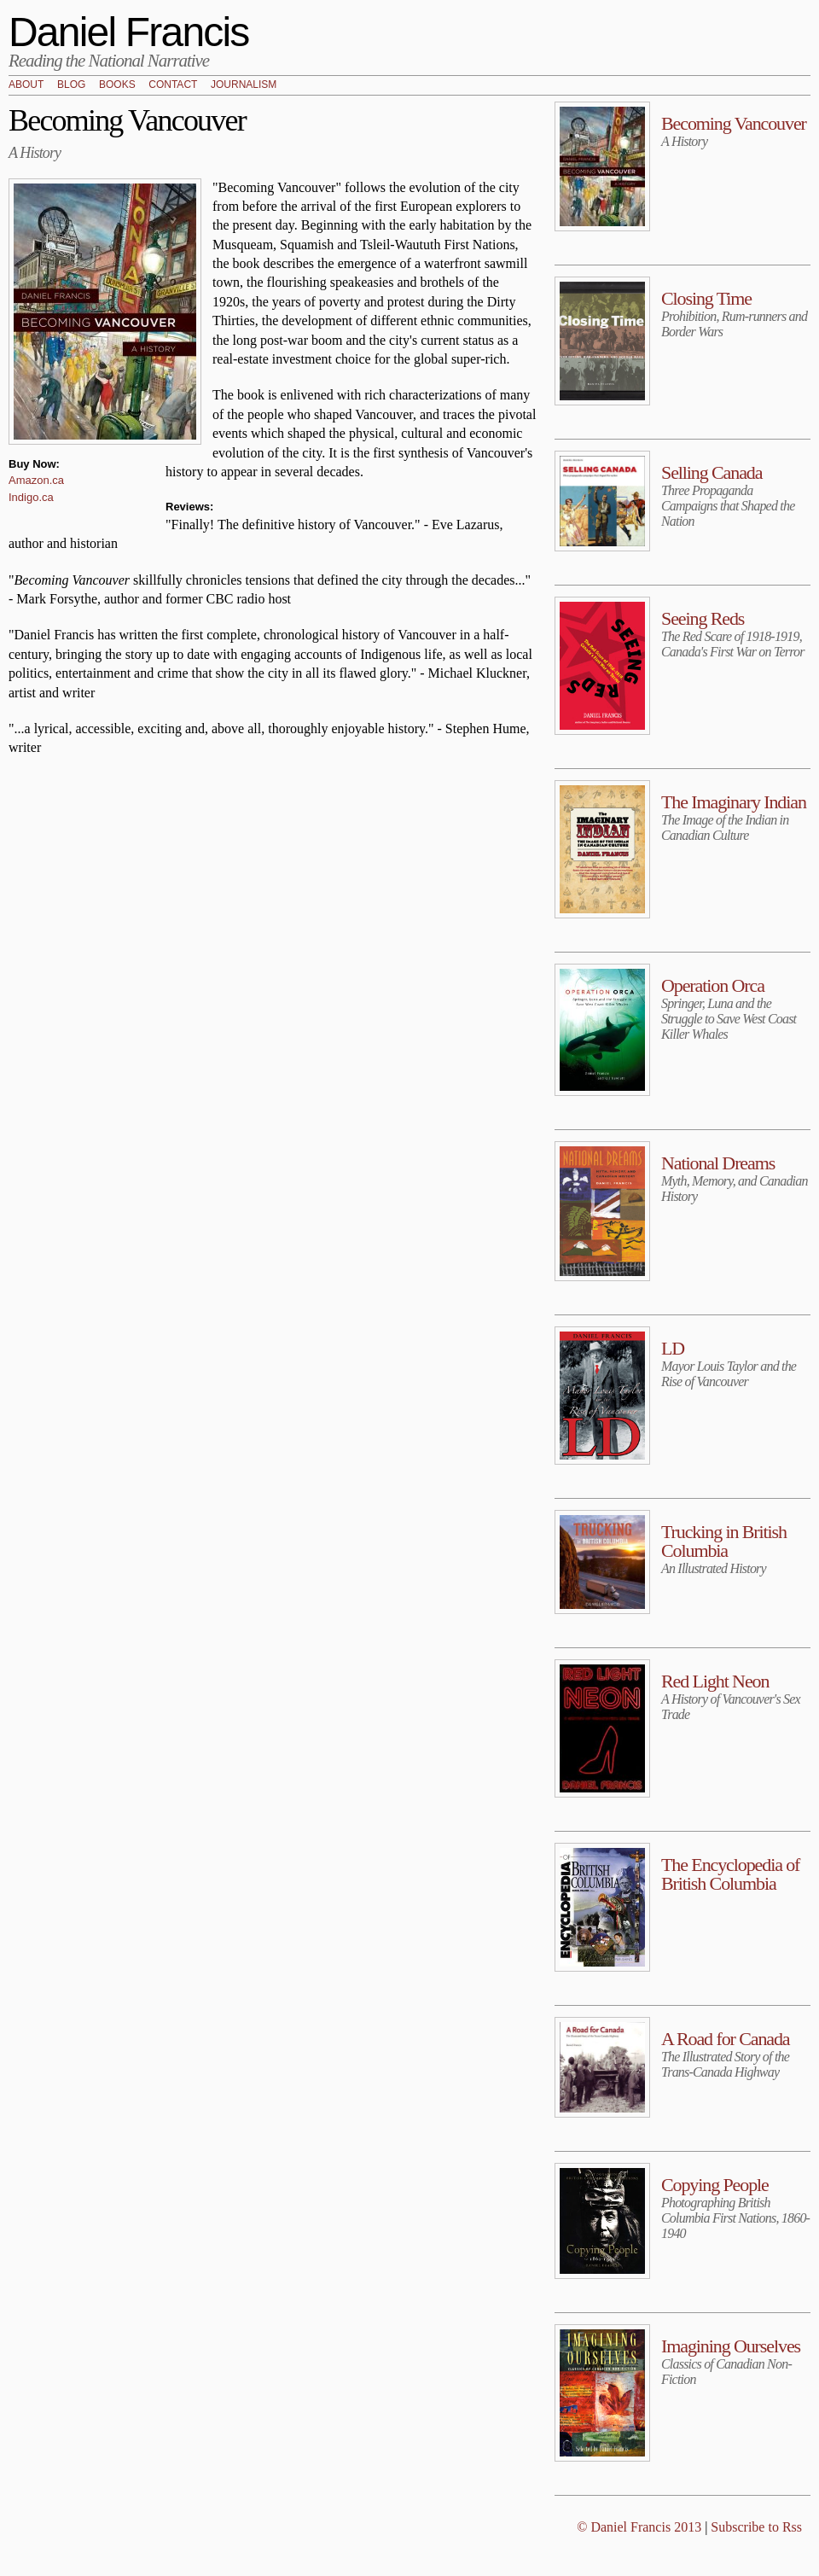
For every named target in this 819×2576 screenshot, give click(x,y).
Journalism (243, 85)
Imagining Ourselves (730, 2346)
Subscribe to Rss (756, 2527)
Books (117, 85)
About (26, 85)
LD (672, 1348)
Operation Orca (712, 985)
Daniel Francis (129, 32)
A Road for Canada (725, 2038)
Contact (172, 85)
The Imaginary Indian (733, 802)
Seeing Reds (702, 618)
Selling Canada (711, 472)
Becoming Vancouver (733, 123)
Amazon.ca (36, 480)
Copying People (715, 2184)
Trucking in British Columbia (724, 1541)
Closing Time (706, 298)
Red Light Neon (715, 1681)
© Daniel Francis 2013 (639, 2527)
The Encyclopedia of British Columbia (730, 1874)
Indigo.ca (31, 497)
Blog (71, 85)
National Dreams (718, 1163)
